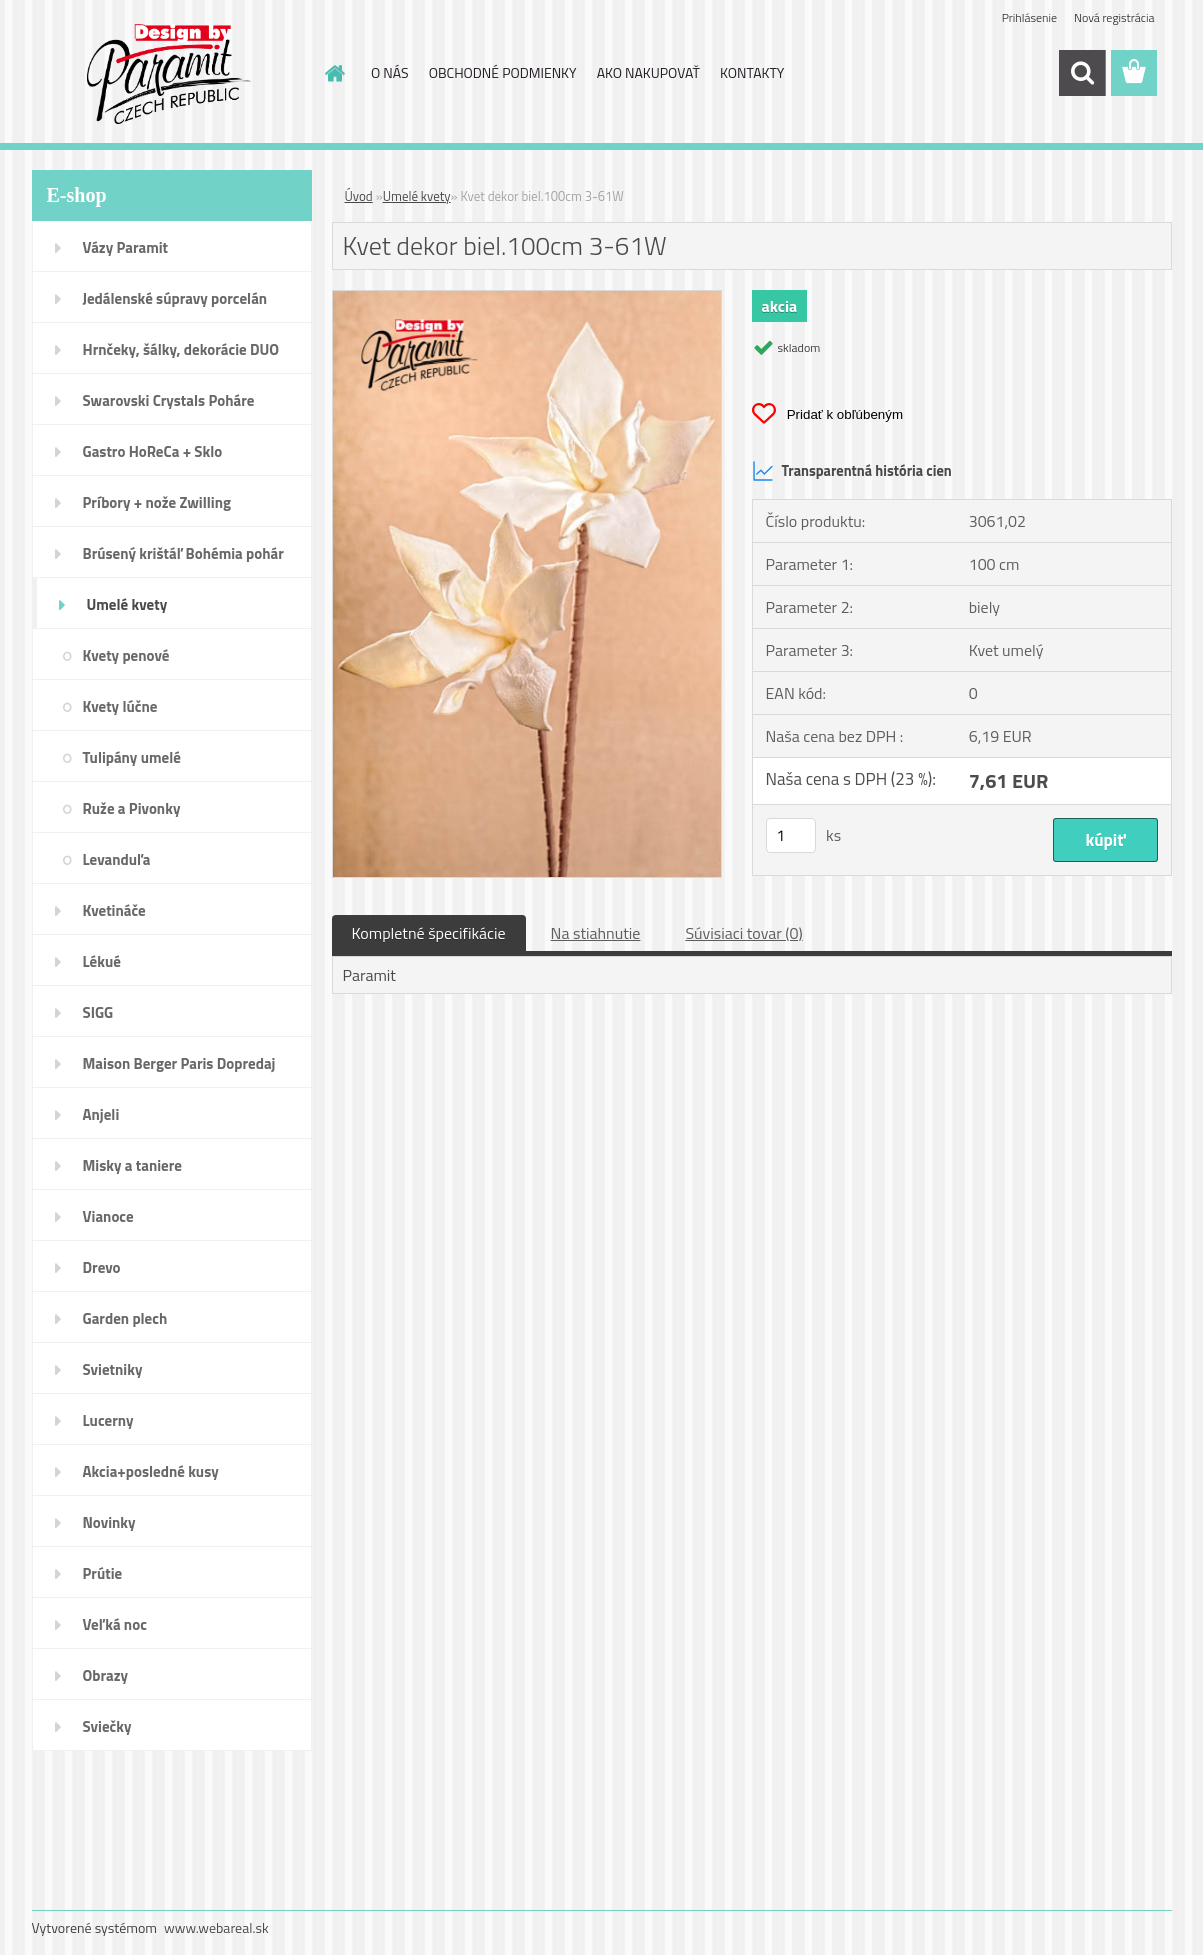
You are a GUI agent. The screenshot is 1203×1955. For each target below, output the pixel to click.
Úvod (359, 196)
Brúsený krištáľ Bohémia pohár (183, 553)
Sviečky (107, 1726)
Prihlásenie (1029, 17)
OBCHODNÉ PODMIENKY (503, 72)
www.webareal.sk (216, 1927)
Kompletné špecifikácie (429, 933)
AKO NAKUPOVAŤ (648, 72)
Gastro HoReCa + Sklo (153, 451)
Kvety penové (126, 655)
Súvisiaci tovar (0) (743, 933)
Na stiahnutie (596, 933)
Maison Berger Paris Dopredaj (179, 1063)
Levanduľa (117, 859)
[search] (1082, 73)
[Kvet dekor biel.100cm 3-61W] (527, 299)
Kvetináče (114, 910)
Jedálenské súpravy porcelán (175, 298)
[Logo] (169, 74)
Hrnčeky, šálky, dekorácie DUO (181, 349)
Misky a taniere (132, 1165)
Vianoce (108, 1216)
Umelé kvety (127, 604)
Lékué (102, 961)
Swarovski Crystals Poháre (169, 400)
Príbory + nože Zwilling (157, 502)
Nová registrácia (1114, 17)
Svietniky (113, 1369)
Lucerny (108, 1420)
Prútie (103, 1573)
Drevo (102, 1267)
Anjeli (101, 1114)
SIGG (98, 1012)
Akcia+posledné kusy (151, 1471)
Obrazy (106, 1675)
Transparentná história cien (852, 471)
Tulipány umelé (132, 757)
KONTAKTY (752, 72)
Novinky (109, 1522)
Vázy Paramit (126, 247)
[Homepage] (333, 73)
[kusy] (791, 835)
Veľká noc (115, 1624)
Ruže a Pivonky (132, 808)
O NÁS (390, 72)
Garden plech (125, 1318)
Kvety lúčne (120, 706)
